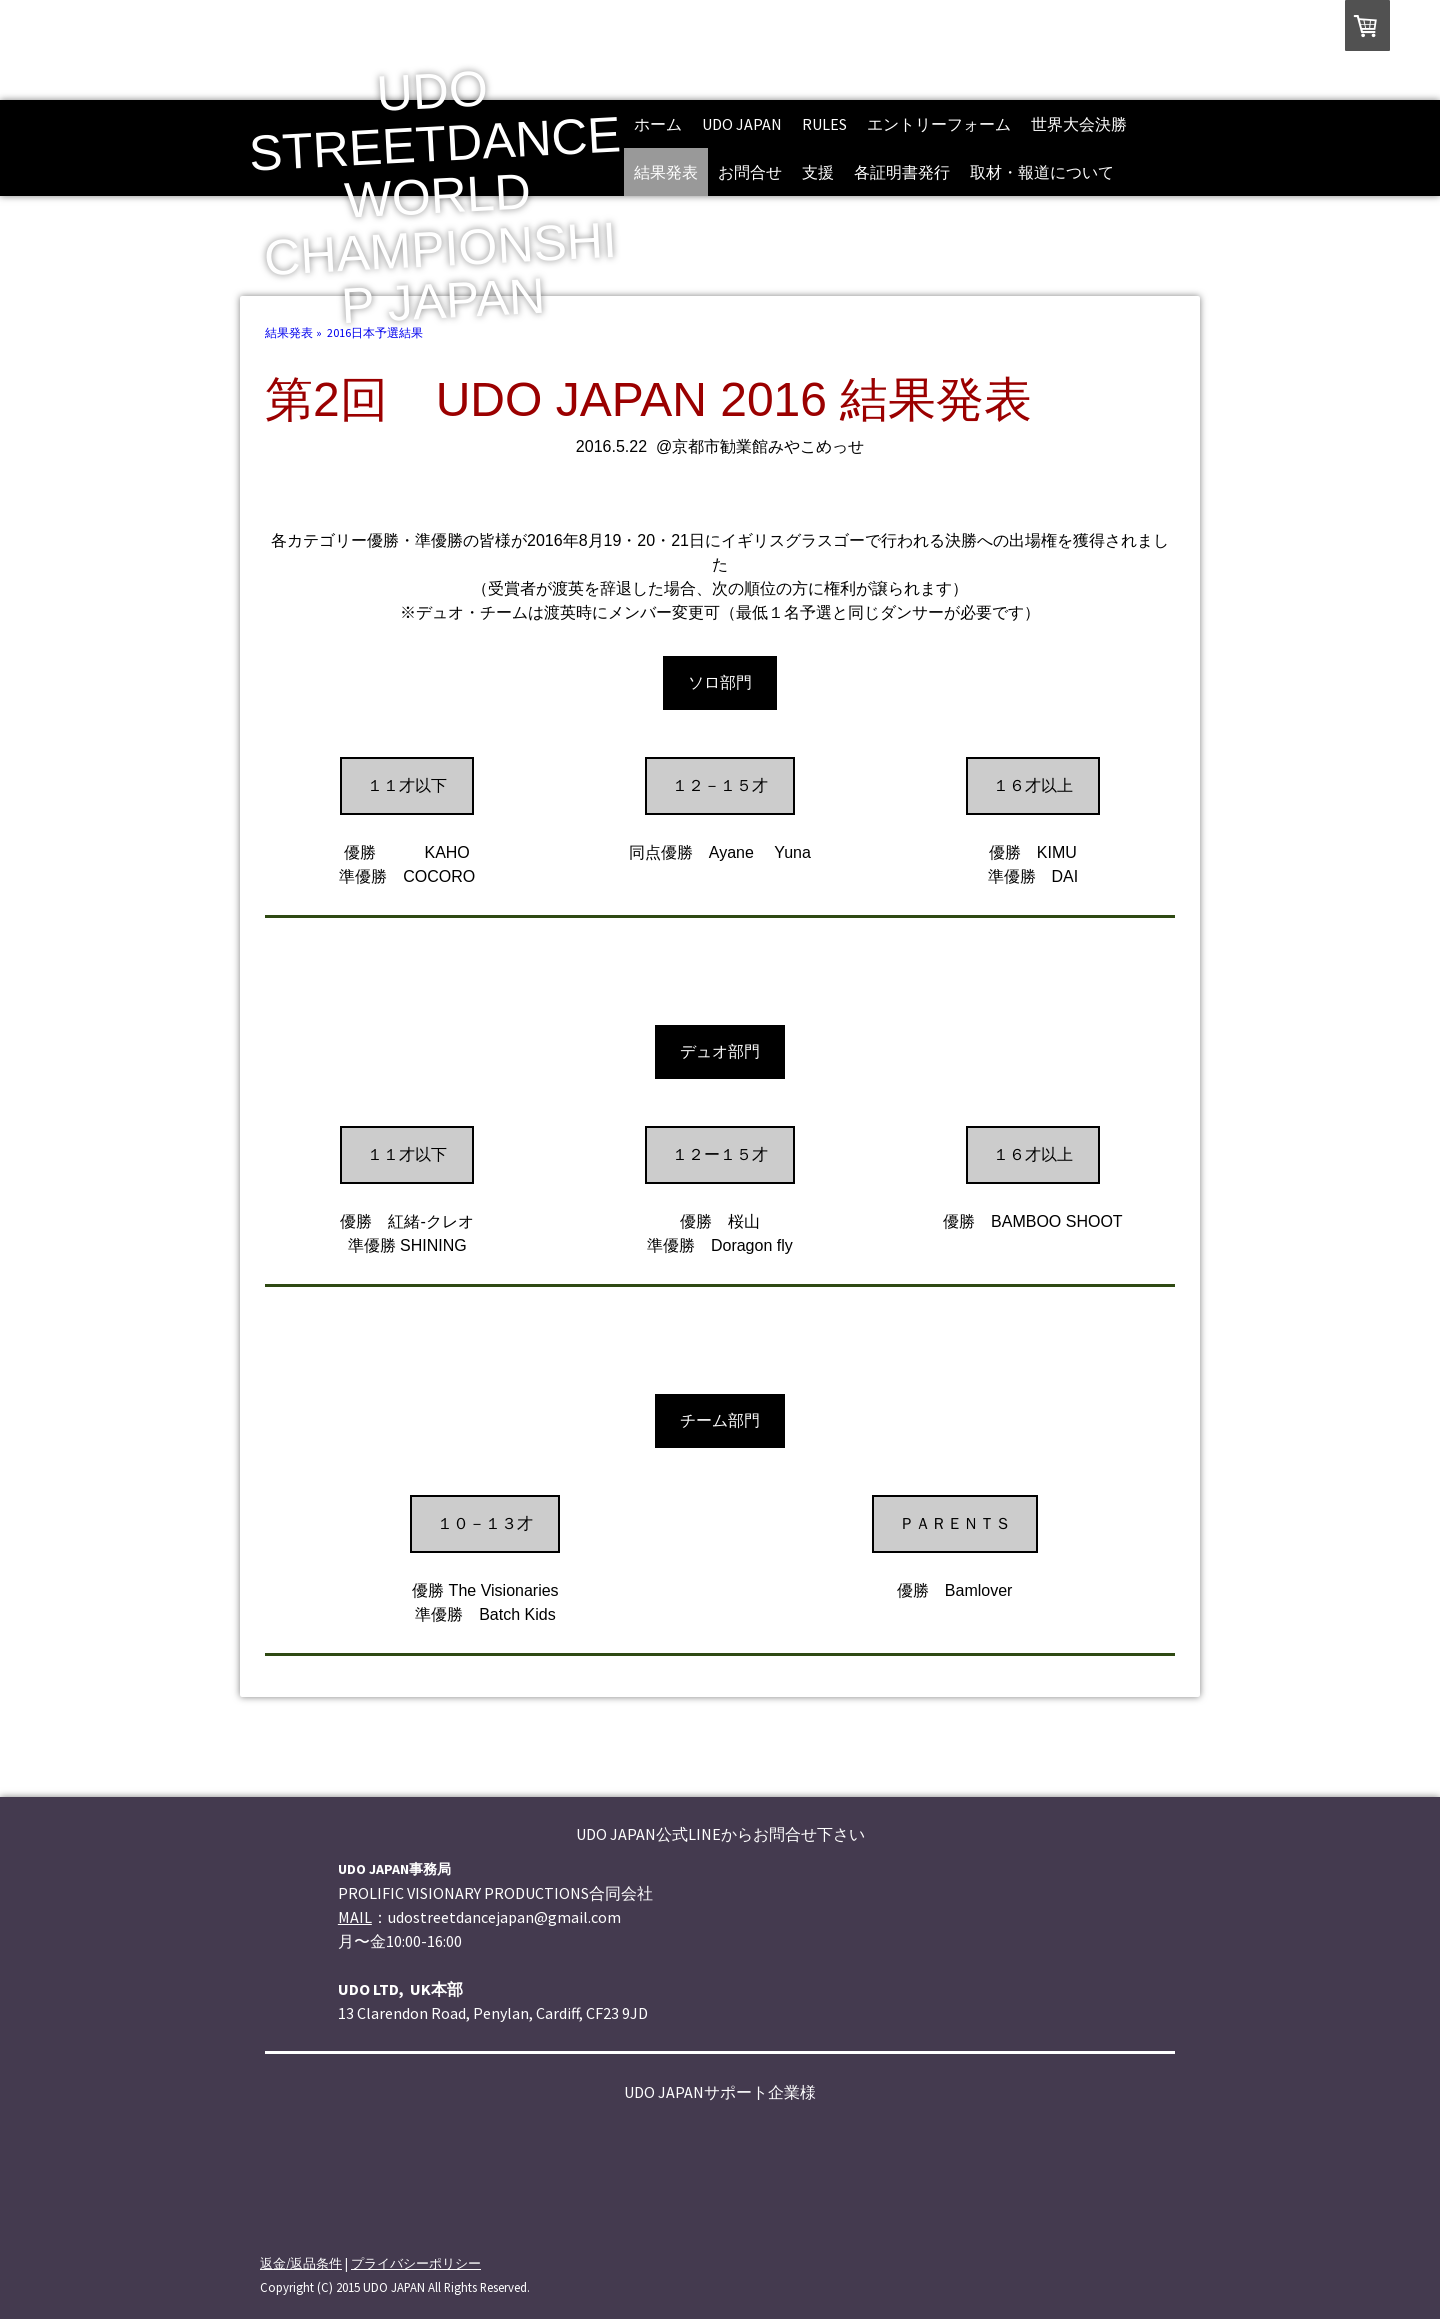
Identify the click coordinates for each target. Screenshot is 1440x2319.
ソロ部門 (720, 682)
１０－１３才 (485, 1523)
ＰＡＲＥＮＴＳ (955, 1523)
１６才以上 (1033, 785)
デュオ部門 (720, 1051)
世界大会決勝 (1079, 124)
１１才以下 (407, 785)
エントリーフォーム (939, 124)
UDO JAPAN (742, 124)
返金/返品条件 (301, 2263)
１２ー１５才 (720, 1154)
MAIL (355, 1917)
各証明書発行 (902, 172)
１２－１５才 (720, 785)
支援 (818, 172)
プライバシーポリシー (416, 2263)
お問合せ (750, 172)
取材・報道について (1042, 172)
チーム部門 (720, 1420)
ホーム (658, 124)
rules (824, 124)
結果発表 (666, 172)
